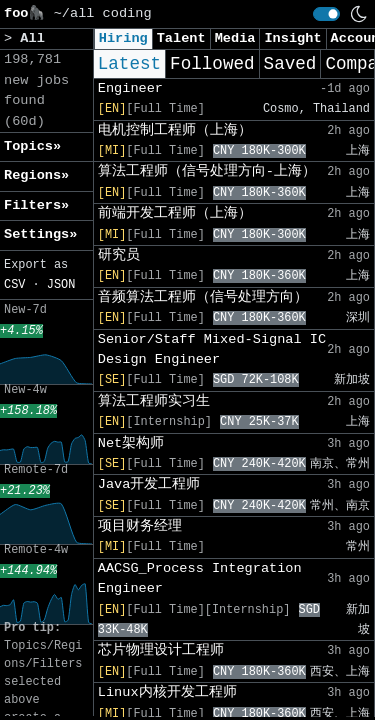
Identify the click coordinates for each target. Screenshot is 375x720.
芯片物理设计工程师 (161, 650)
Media (235, 38)
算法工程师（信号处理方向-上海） (207, 171)
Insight (292, 38)
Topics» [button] (32, 146)
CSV (14, 285)
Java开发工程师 (149, 484)
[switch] (326, 14)
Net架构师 (131, 443)
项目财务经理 (140, 526)
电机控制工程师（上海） (175, 130)
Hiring (123, 38)
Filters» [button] (36, 205)
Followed (212, 64)
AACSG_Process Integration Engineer (200, 578)
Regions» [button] (36, 175)
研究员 (119, 255)
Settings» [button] (40, 234)
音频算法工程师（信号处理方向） (203, 297)
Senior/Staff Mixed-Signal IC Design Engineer (212, 349)
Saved (290, 64)
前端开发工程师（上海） (175, 213)
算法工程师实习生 (154, 401)
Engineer (130, 88)
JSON (61, 285)
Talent (181, 38)
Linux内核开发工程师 (167, 692)
